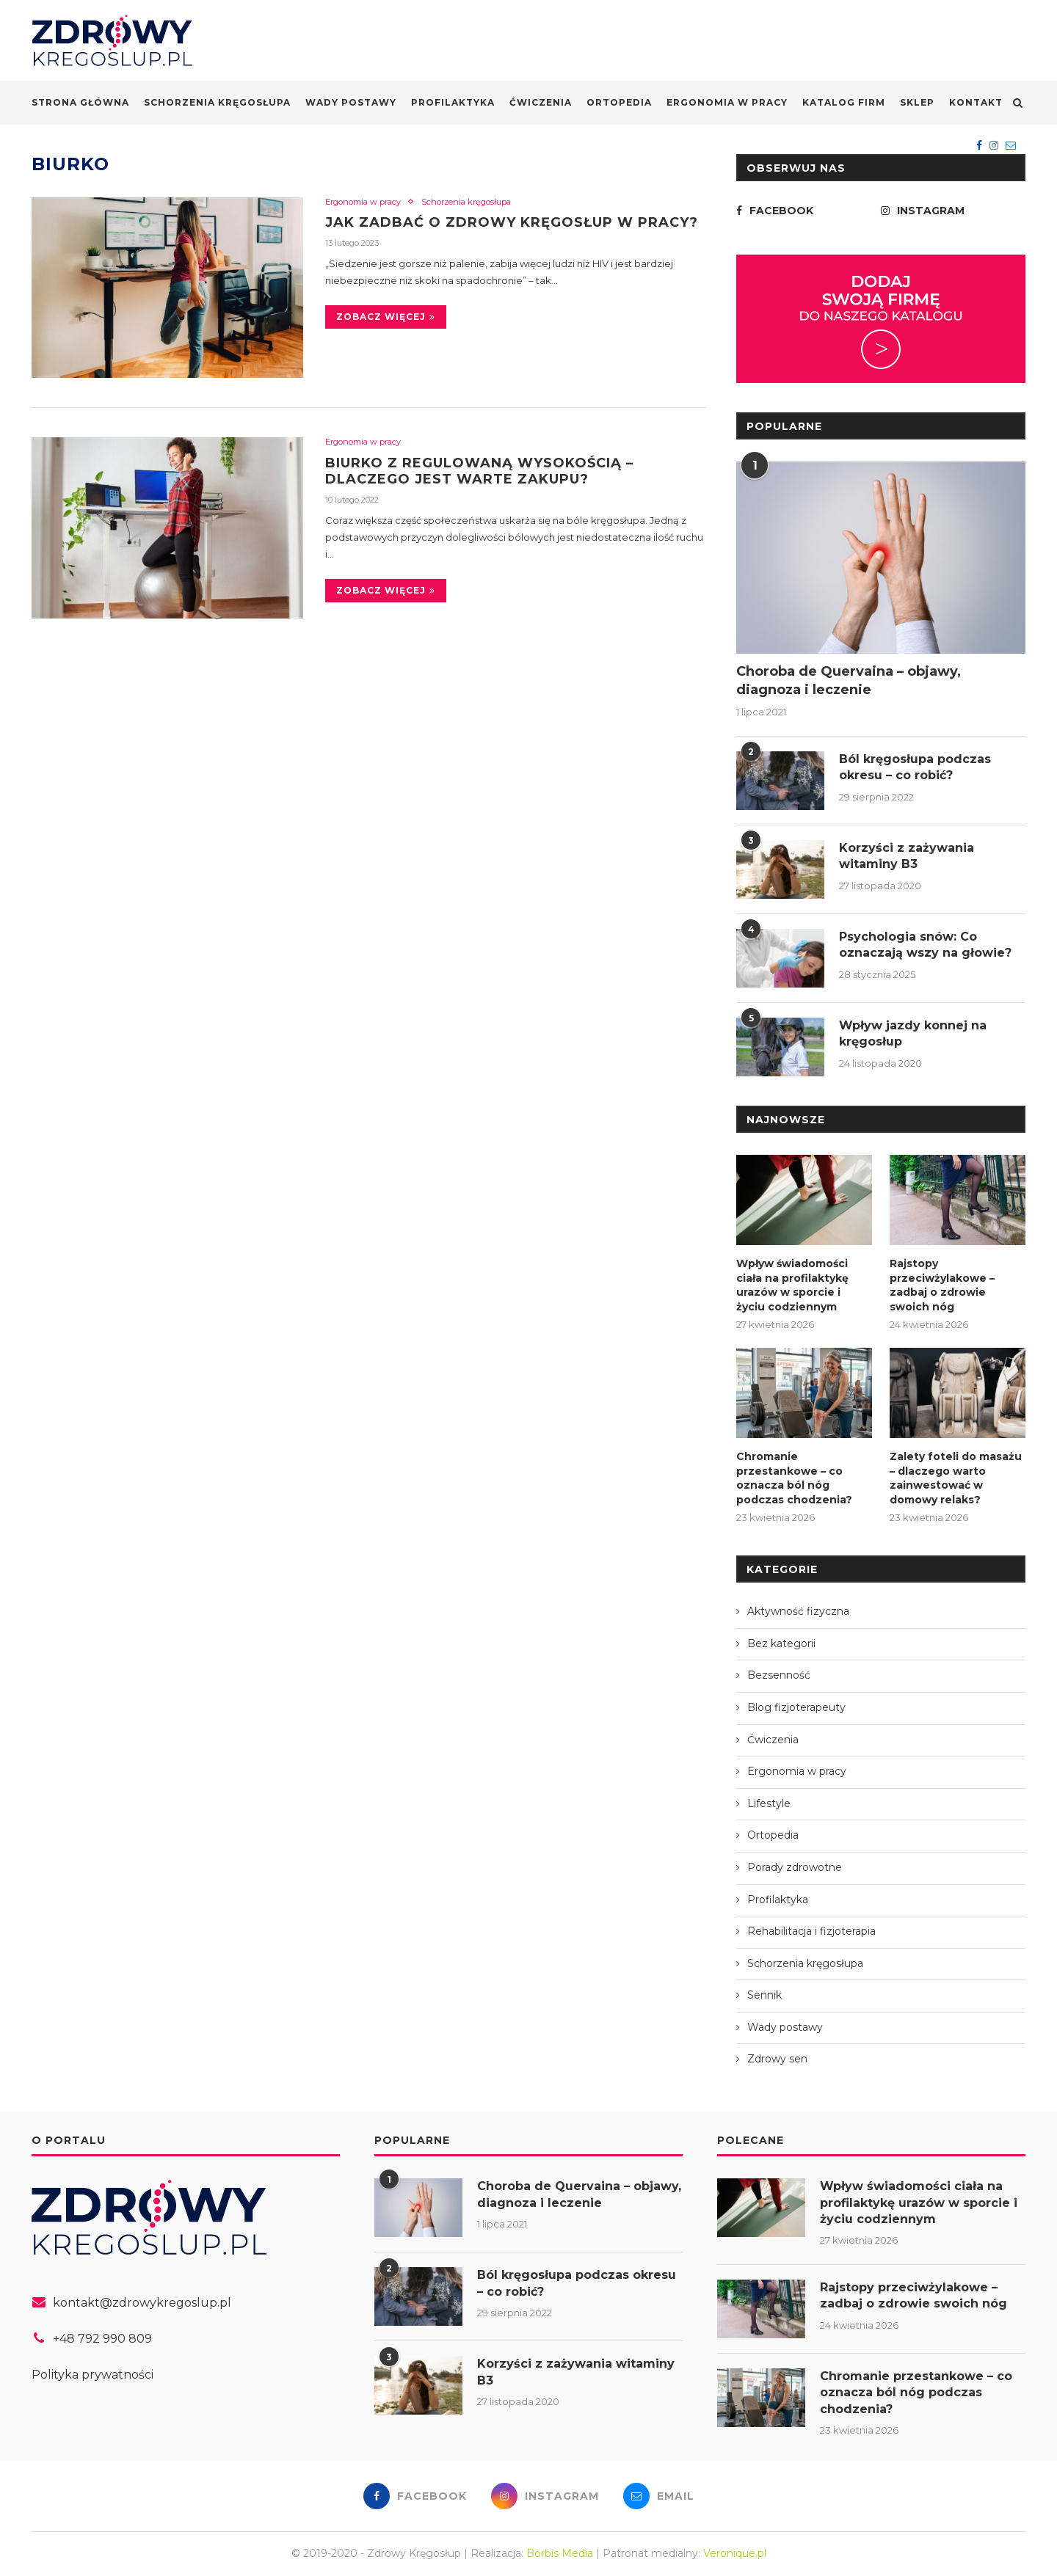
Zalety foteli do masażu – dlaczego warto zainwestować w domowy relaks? (956, 1478)
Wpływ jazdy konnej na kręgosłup (913, 1033)
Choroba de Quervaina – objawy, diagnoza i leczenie (848, 680)
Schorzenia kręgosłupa (217, 102)
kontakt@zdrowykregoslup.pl (142, 2303)
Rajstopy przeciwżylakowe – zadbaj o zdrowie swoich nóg (942, 1285)
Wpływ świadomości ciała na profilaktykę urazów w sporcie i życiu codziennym (792, 1285)
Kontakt (976, 102)
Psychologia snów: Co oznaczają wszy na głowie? (925, 945)
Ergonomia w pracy (727, 102)
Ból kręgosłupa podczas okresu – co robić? (915, 767)
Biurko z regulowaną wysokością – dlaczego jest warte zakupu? (479, 471)
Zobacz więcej (385, 316)
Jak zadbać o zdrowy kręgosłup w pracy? (511, 222)
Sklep (917, 102)
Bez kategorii (781, 1643)
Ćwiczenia (540, 102)
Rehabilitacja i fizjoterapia (811, 1931)
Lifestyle (769, 1803)
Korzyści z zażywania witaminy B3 (906, 856)
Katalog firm (843, 102)
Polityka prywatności (92, 2375)
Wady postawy (350, 102)
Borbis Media (559, 2553)
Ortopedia (619, 102)
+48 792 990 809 (102, 2339)
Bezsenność (778, 1675)
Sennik (764, 1995)
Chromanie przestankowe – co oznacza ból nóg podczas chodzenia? (794, 1478)
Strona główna (80, 102)
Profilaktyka (453, 102)
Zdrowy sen (777, 2058)
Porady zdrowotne (794, 1867)
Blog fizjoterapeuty (796, 1707)
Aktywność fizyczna (798, 1611)
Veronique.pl (734, 2553)
